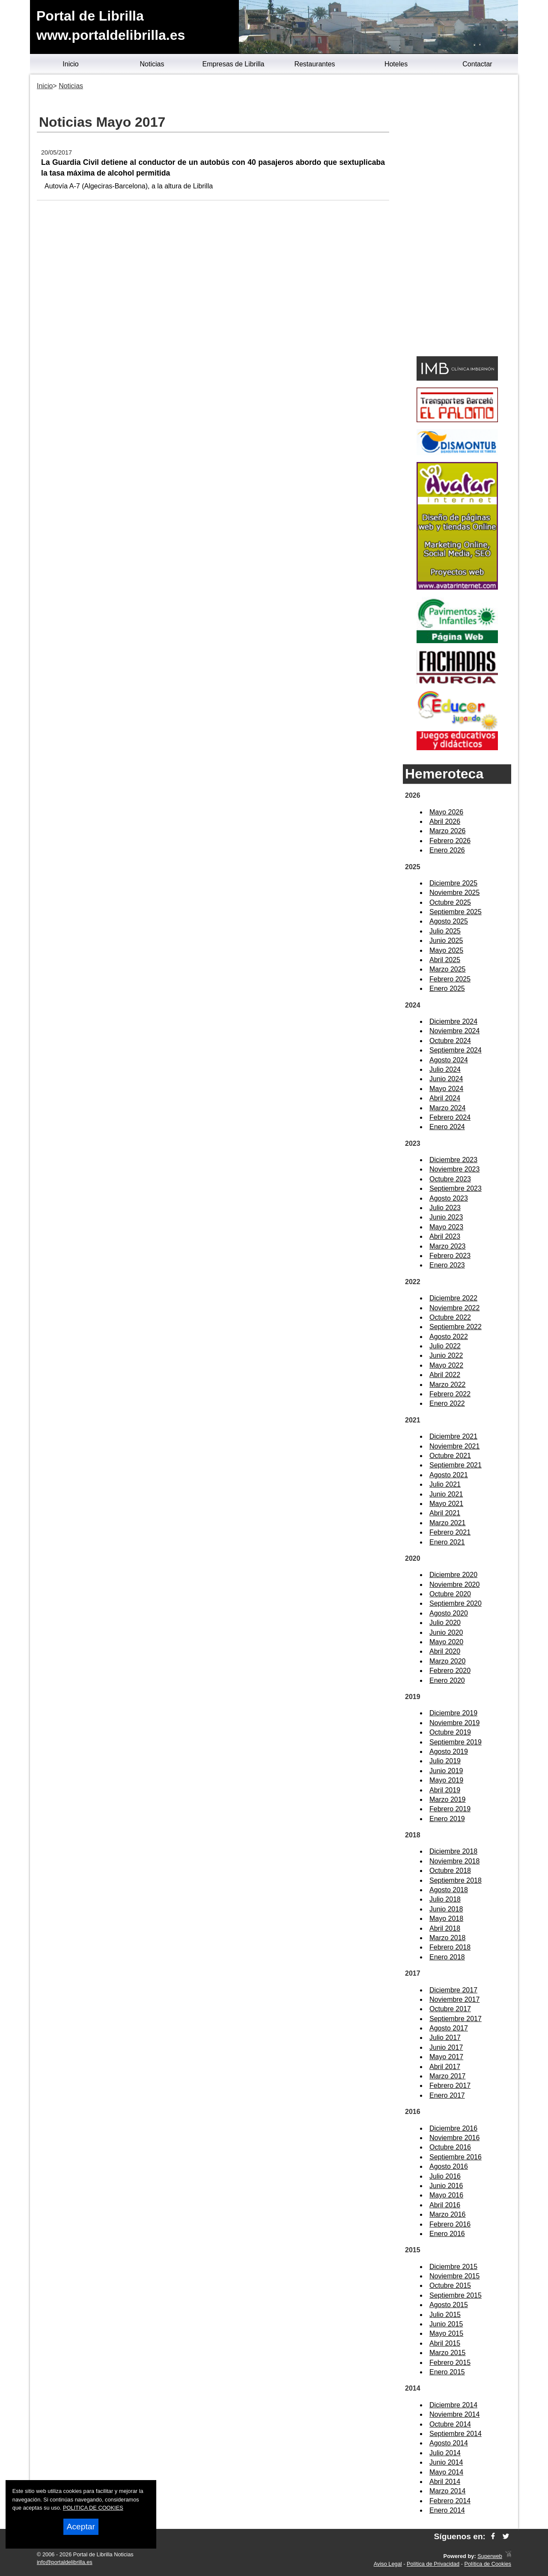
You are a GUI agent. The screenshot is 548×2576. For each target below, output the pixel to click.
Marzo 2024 (447, 1108)
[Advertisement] (457, 216)
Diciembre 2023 (453, 1159)
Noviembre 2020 (454, 1584)
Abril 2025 (444, 959)
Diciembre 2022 (453, 1298)
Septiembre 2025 (455, 911)
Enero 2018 (447, 1957)
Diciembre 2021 (453, 1436)
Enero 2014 (447, 2510)
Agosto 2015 (448, 2304)
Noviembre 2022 (454, 1308)
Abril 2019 (444, 1790)
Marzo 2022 (447, 1384)
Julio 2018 (445, 1899)
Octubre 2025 (450, 902)
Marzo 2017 (447, 2076)
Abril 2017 (444, 2066)
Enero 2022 (447, 1403)
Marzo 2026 (447, 831)
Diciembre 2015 (453, 2266)
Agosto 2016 (448, 2166)
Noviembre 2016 (454, 2137)
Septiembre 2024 (455, 1050)
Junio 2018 (446, 1909)
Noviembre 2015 (454, 2276)
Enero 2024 (447, 1126)
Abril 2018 (444, 1928)
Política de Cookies (487, 2564)
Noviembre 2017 (454, 1999)
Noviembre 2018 (454, 1861)
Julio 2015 (445, 2314)
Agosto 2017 (448, 2028)
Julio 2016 (445, 2176)
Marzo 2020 (447, 1661)
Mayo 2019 (446, 1780)
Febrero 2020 (450, 1670)
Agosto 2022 (448, 1336)
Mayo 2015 (446, 2333)
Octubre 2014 (450, 2424)
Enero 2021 (447, 1542)
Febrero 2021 (450, 1532)
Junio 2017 (446, 2047)
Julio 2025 (445, 931)
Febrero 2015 (450, 2362)
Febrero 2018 (450, 1947)
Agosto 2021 (448, 1475)
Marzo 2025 (447, 969)
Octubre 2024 (450, 1040)
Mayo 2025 (446, 950)
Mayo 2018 (446, 1918)
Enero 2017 (447, 2095)
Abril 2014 (444, 2481)
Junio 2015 (446, 2324)
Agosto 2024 (448, 1060)
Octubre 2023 (450, 1179)
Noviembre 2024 (454, 1031)
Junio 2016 (446, 2185)
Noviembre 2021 (454, 1446)
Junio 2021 (446, 1494)
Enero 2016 (447, 2233)
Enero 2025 (447, 988)
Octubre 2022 (450, 1317)
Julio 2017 (445, 2037)
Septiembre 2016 (455, 2157)
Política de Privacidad (433, 2564)
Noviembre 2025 (454, 892)
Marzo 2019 (447, 1799)
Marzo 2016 (447, 2214)
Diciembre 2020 (453, 1574)
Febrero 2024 (450, 1117)
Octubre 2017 (450, 2008)
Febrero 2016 (450, 2224)
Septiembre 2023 (455, 1188)
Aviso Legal (388, 2564)
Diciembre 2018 (453, 1851)
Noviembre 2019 (454, 1722)
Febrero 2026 (450, 840)
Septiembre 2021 (455, 1465)
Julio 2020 (445, 1622)
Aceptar (81, 2526)
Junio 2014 (446, 2462)
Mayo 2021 (446, 1503)
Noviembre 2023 (454, 1169)
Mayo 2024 (446, 1088)
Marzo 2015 (447, 2352)
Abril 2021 (444, 1513)
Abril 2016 (444, 2205)
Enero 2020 (447, 1680)
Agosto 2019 (448, 1751)
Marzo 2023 (447, 1246)
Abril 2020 (444, 1651)
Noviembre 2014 (454, 2414)
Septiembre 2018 (455, 1880)
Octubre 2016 (450, 2147)
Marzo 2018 (447, 1937)
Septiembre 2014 (455, 2433)
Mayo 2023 (446, 1227)
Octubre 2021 (450, 1455)
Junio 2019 (446, 1770)
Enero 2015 (447, 2372)
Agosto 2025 (448, 921)
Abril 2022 (444, 1374)
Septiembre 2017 (455, 2018)
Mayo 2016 (446, 2195)
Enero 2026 (447, 850)
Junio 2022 (446, 1355)
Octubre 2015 (450, 2285)
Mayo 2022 (446, 1365)
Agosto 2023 (448, 1198)
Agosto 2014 (448, 2443)
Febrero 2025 (450, 979)
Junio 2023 (446, 1217)
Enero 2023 (447, 1265)
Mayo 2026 (446, 812)
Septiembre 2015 (455, 2295)
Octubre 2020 (450, 1594)
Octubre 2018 (450, 1870)
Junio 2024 (446, 1078)
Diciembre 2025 (453, 883)
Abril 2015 (444, 2343)
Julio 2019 (445, 1761)
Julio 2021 (445, 1484)
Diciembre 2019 (453, 1713)
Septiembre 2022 (455, 1326)
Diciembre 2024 (453, 1021)
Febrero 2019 (450, 1809)
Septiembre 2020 (455, 1603)
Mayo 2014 (446, 2472)
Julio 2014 (445, 2453)
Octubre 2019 (450, 1732)
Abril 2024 (444, 1098)
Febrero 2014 (450, 2500)
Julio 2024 (445, 1069)
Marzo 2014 (447, 2491)
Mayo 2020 (446, 1642)
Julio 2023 (445, 1207)
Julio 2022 (445, 1346)
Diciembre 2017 (453, 1990)
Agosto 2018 (448, 1889)
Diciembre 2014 (453, 2405)
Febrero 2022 (450, 1394)
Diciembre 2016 (453, 2128)
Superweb (489, 2556)
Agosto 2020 (448, 1613)
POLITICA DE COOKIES (93, 2507)
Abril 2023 (444, 1236)
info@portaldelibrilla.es (64, 2562)
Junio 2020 (446, 1632)
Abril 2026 (444, 821)
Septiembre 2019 (455, 1742)
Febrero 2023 (450, 1255)
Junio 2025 (446, 940)
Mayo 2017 (446, 2056)
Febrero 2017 (450, 2085)
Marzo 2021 (447, 1523)
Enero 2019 (447, 1818)
